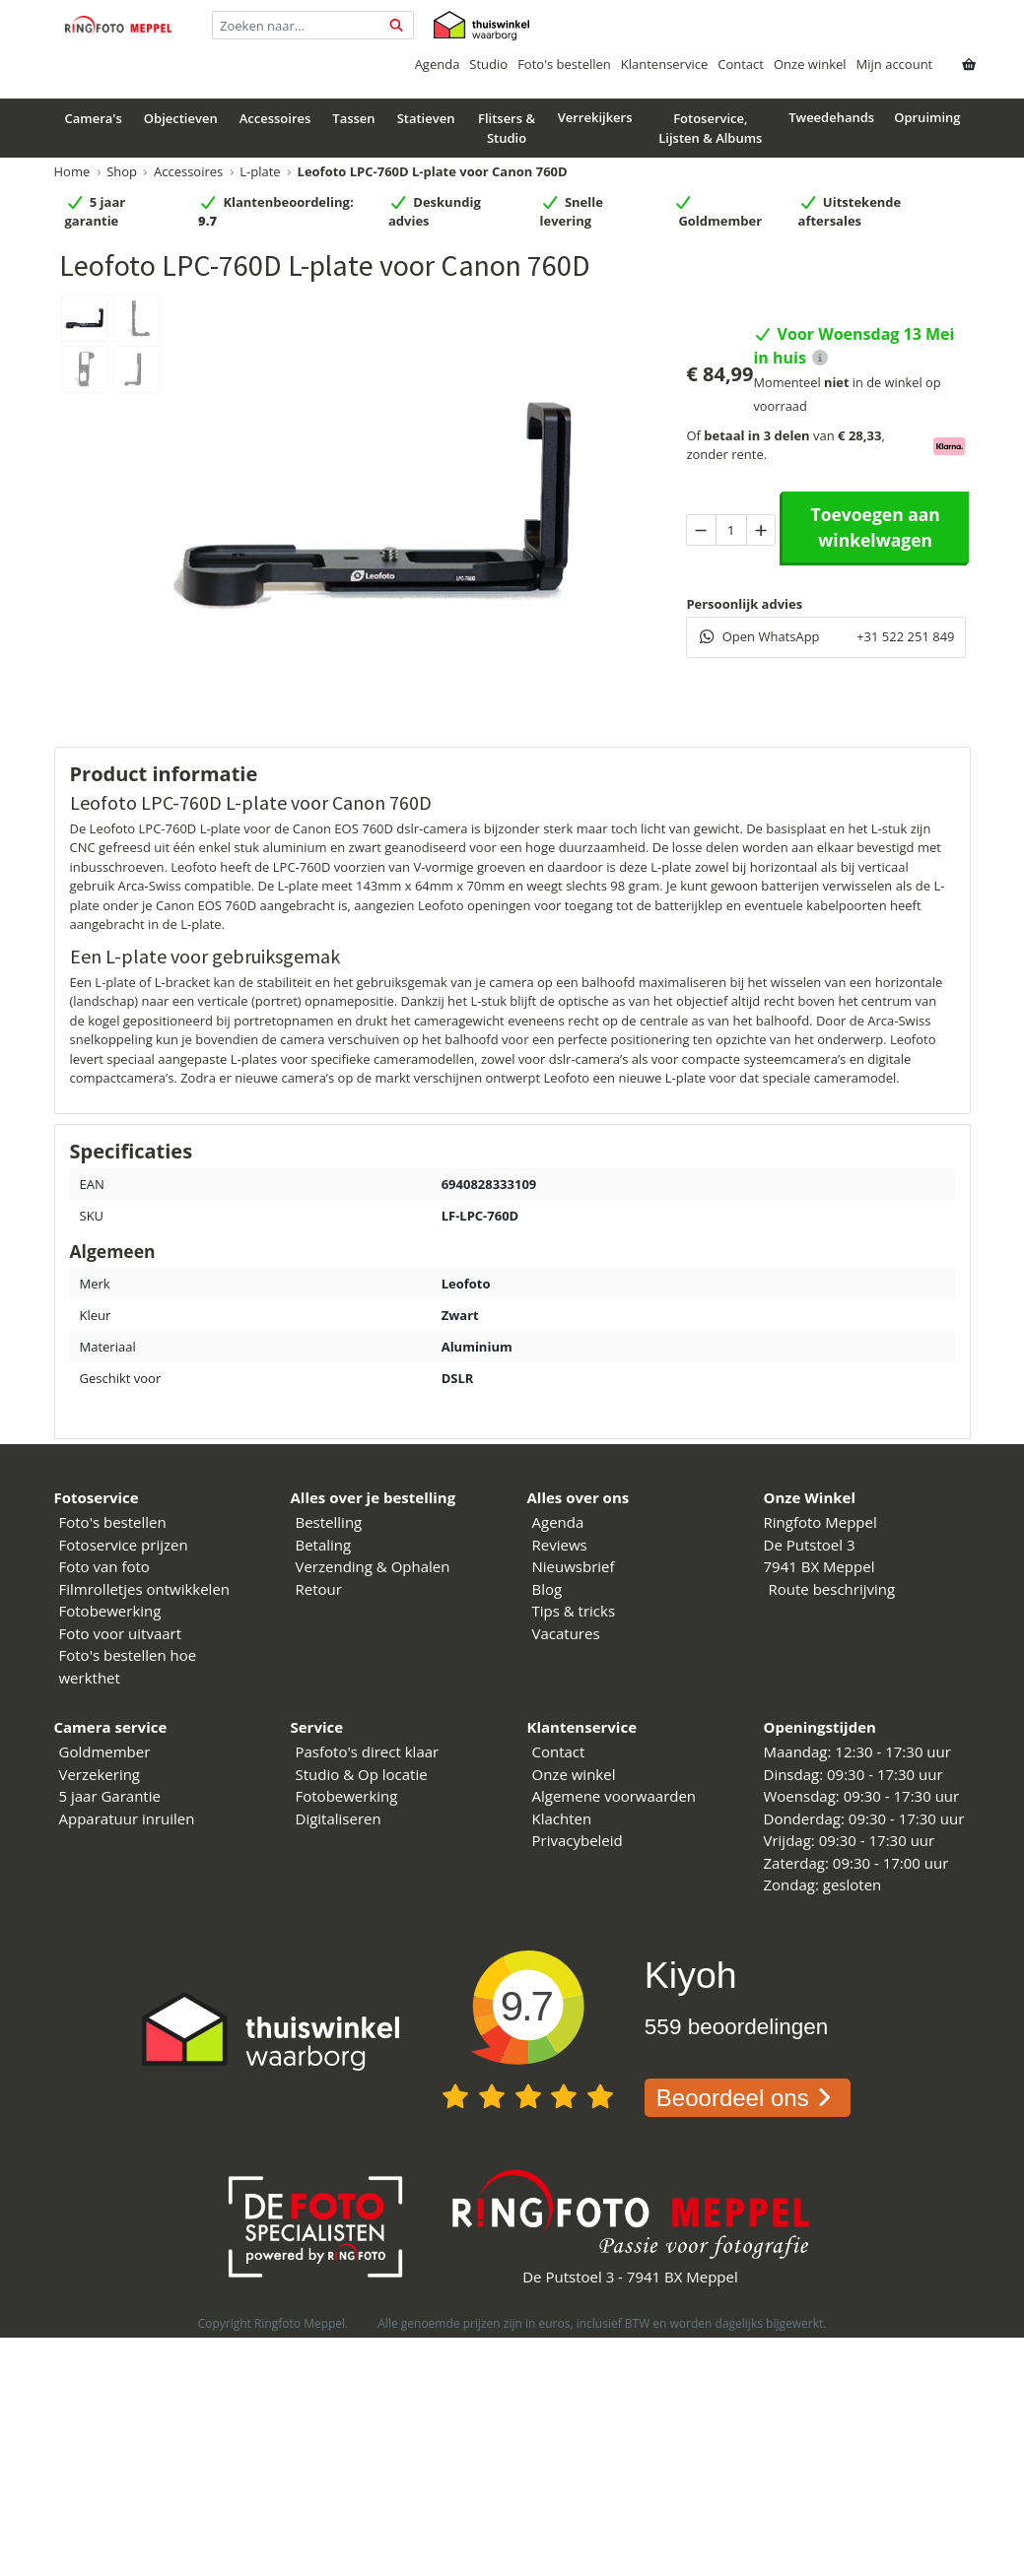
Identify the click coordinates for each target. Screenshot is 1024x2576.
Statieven (426, 118)
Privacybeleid (577, 1840)
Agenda (437, 64)
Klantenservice (664, 64)
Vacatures (566, 1633)
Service (317, 1727)
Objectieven (181, 118)
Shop (121, 171)
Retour (319, 1589)
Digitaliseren (338, 1818)
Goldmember (105, 1751)
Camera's (93, 118)
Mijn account (894, 64)
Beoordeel (747, 2097)
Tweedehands (831, 117)
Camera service (111, 1727)
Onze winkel (810, 64)
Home (72, 171)
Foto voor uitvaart (120, 1633)
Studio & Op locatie (362, 1774)
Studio (488, 64)
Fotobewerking (110, 1610)
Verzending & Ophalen (373, 1566)
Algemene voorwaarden (614, 1796)
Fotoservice (96, 1497)
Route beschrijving (832, 1589)
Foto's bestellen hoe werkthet (128, 1666)
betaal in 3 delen (756, 435)
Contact (740, 64)
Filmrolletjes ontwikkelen (145, 1589)
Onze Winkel (810, 1497)
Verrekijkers (595, 117)
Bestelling (329, 1522)
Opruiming (927, 117)
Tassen (353, 118)
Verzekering (100, 1774)
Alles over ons (578, 1497)
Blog (547, 1589)
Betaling (324, 1544)
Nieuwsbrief (573, 1566)
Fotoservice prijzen (123, 1544)
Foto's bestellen (564, 64)
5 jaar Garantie (110, 1796)
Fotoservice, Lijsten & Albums (710, 128)
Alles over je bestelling (373, 1497)
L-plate (259, 171)
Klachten (562, 1818)
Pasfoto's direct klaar (368, 1751)
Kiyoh (691, 1975)
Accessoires (275, 118)
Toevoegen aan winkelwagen (875, 527)
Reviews (559, 1544)
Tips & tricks (574, 1610)
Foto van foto (104, 1566)
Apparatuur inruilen (127, 1818)
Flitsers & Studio (506, 128)
